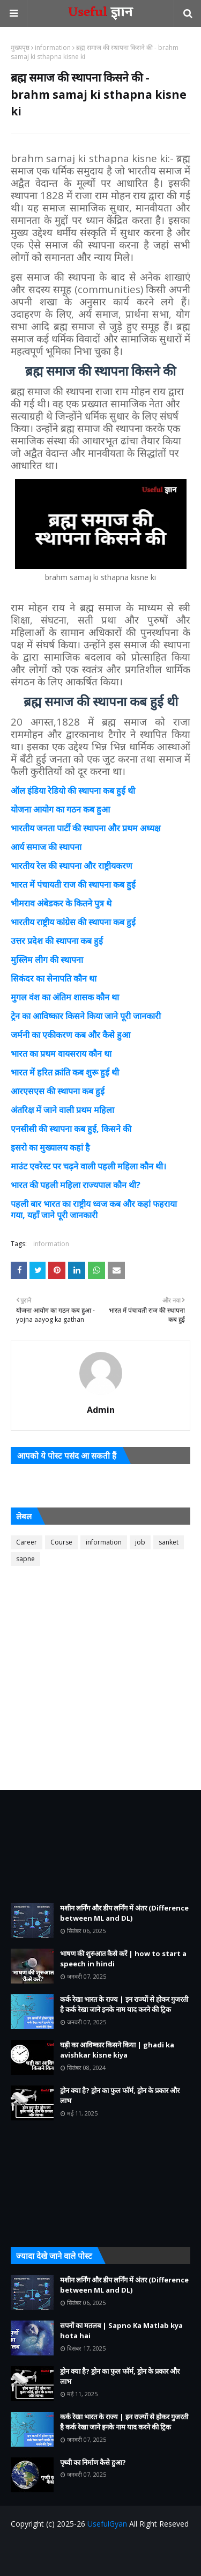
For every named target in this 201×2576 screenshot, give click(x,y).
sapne (25, 1558)
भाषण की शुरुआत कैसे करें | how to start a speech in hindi (123, 1959)
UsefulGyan (107, 2524)
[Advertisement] (100, 1679)
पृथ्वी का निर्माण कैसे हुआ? (93, 2462)
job (140, 1542)
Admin (101, 1410)
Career (26, 1542)
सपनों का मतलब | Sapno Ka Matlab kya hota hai (121, 2331)
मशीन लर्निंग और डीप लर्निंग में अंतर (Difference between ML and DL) (124, 1913)
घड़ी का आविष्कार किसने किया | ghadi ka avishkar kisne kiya (117, 2050)
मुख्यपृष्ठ (20, 47)
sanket (168, 1542)
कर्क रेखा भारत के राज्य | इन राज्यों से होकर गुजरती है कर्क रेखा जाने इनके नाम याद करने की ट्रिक (124, 2004)
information (53, 47)
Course (61, 1542)
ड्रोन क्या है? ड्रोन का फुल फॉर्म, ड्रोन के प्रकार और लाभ (120, 2095)
